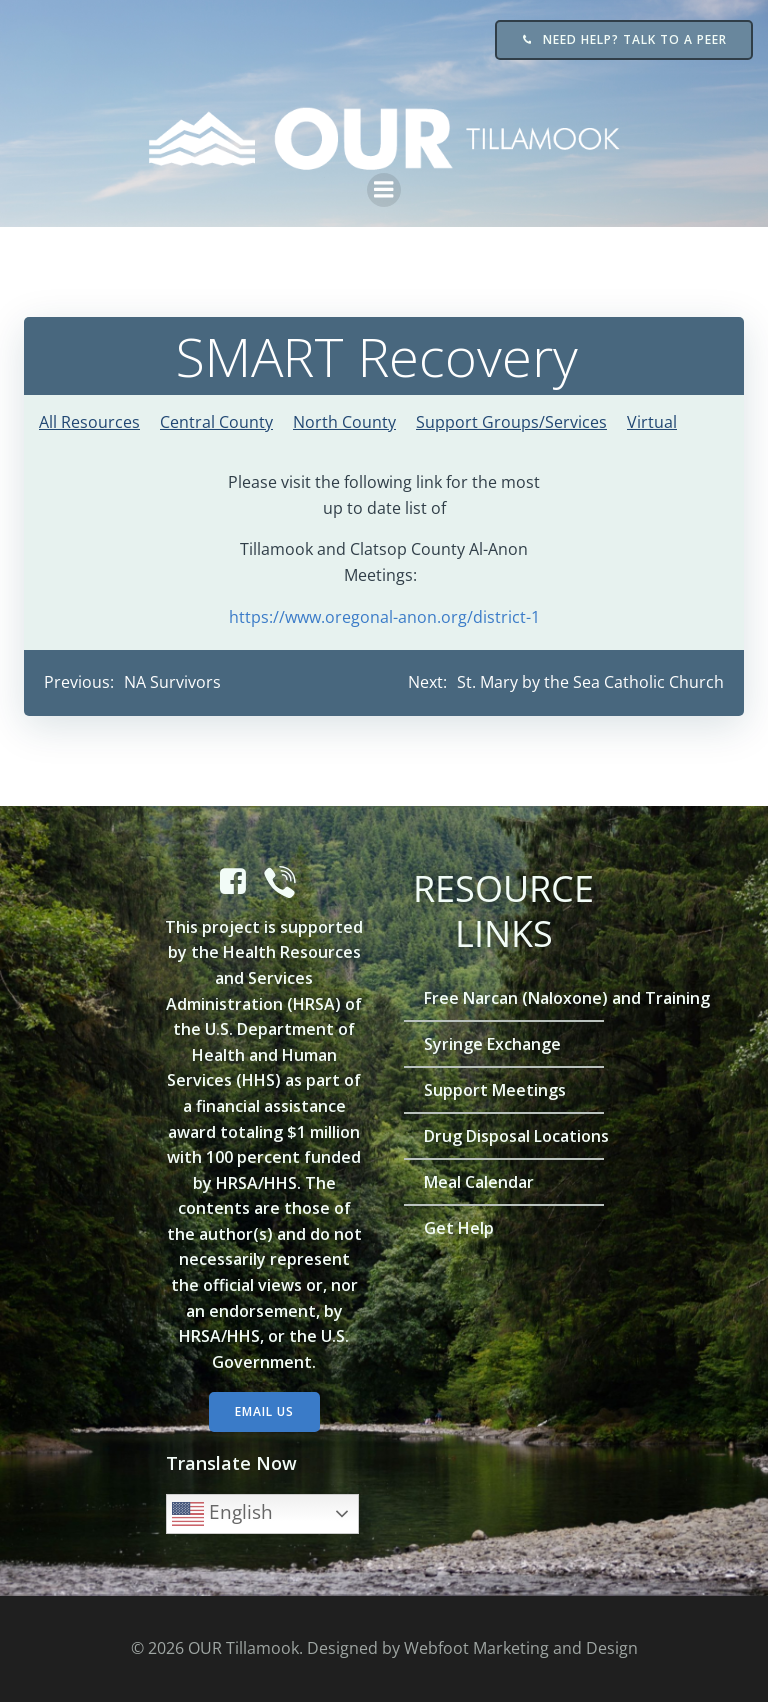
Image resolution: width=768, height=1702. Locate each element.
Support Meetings (495, 1090)
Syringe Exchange (492, 1044)
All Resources (89, 422)
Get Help (459, 1228)
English (222, 1514)
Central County (216, 422)
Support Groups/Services (511, 422)
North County (344, 422)
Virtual (652, 422)
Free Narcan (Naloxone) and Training (504, 998)
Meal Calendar (479, 1182)
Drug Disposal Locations (504, 1136)
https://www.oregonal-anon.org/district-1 (384, 617)
